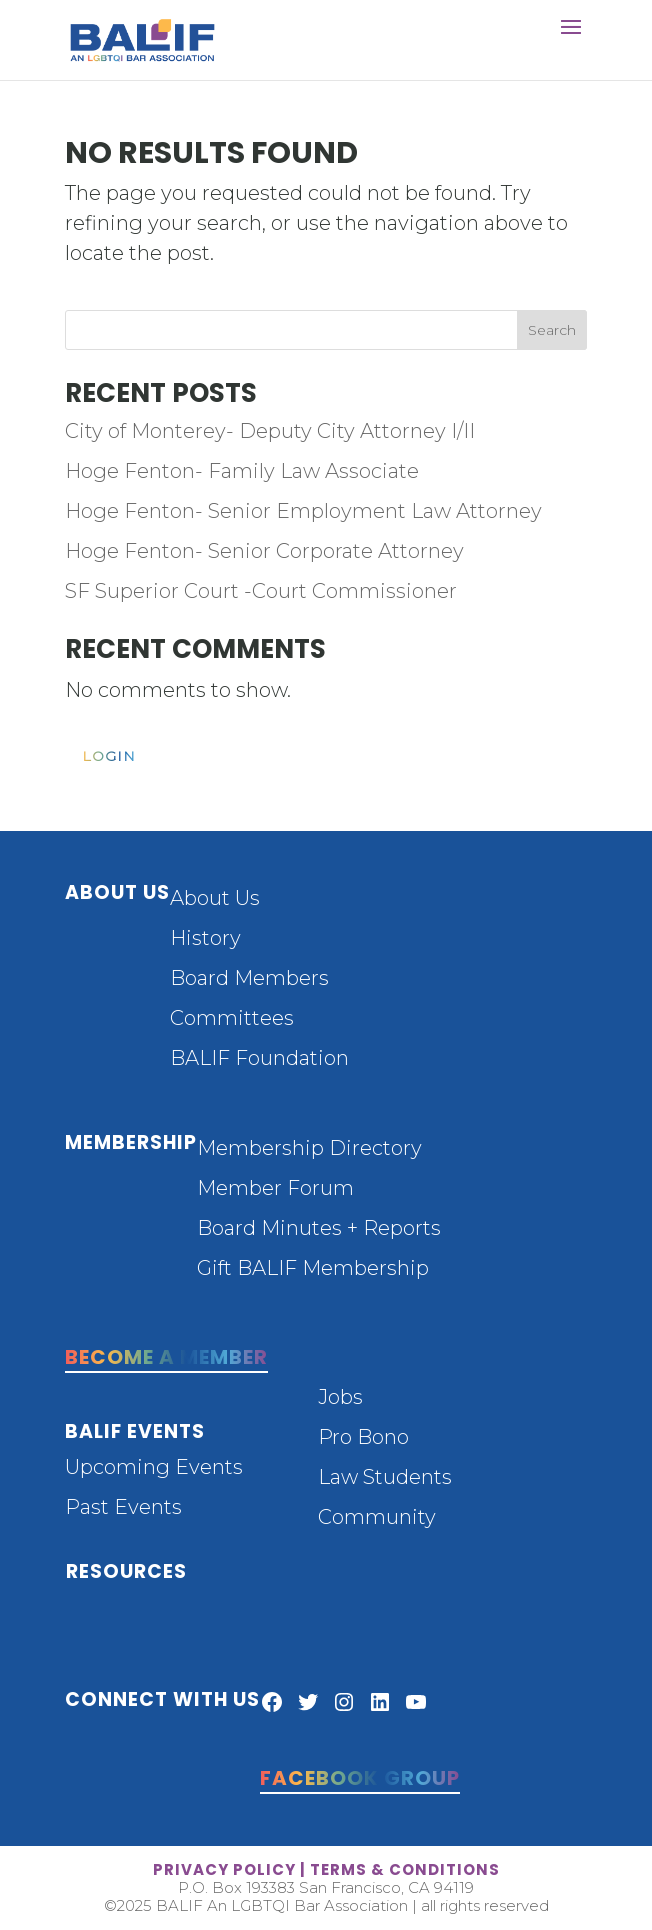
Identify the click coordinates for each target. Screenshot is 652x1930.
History (205, 938)
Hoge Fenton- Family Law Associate (242, 471)
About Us (215, 898)
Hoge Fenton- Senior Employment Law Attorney (303, 511)
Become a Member (166, 1357)
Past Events (123, 1507)
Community (377, 1517)
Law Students (385, 1477)
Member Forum (275, 1188)
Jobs (340, 1397)
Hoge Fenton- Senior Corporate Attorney (264, 551)
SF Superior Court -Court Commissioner (261, 591)
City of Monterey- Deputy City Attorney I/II (270, 431)
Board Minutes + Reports (319, 1228)
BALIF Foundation (259, 1058)
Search (552, 330)
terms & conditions (405, 1869)
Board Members (249, 978)
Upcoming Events (154, 1467)
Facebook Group (360, 1778)
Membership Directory (309, 1148)
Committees (232, 1018)
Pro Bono (363, 1437)
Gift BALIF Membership (313, 1268)
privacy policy (224, 1869)
